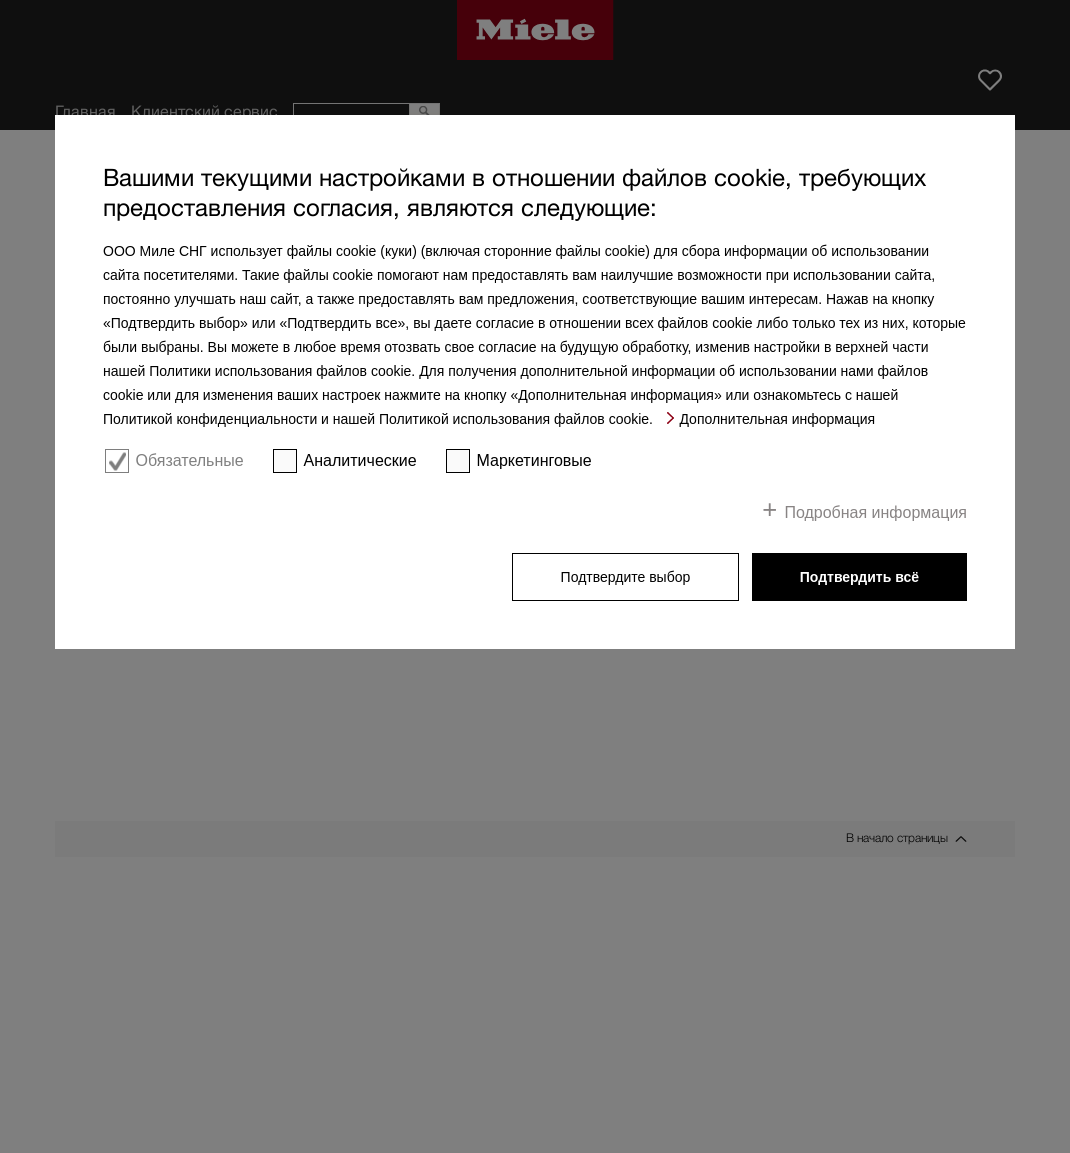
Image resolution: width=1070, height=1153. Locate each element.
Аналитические (360, 460)
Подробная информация (875, 512)
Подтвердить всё (859, 577)
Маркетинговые (534, 460)
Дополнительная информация (777, 419)
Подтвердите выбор (626, 577)
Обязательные (189, 460)
